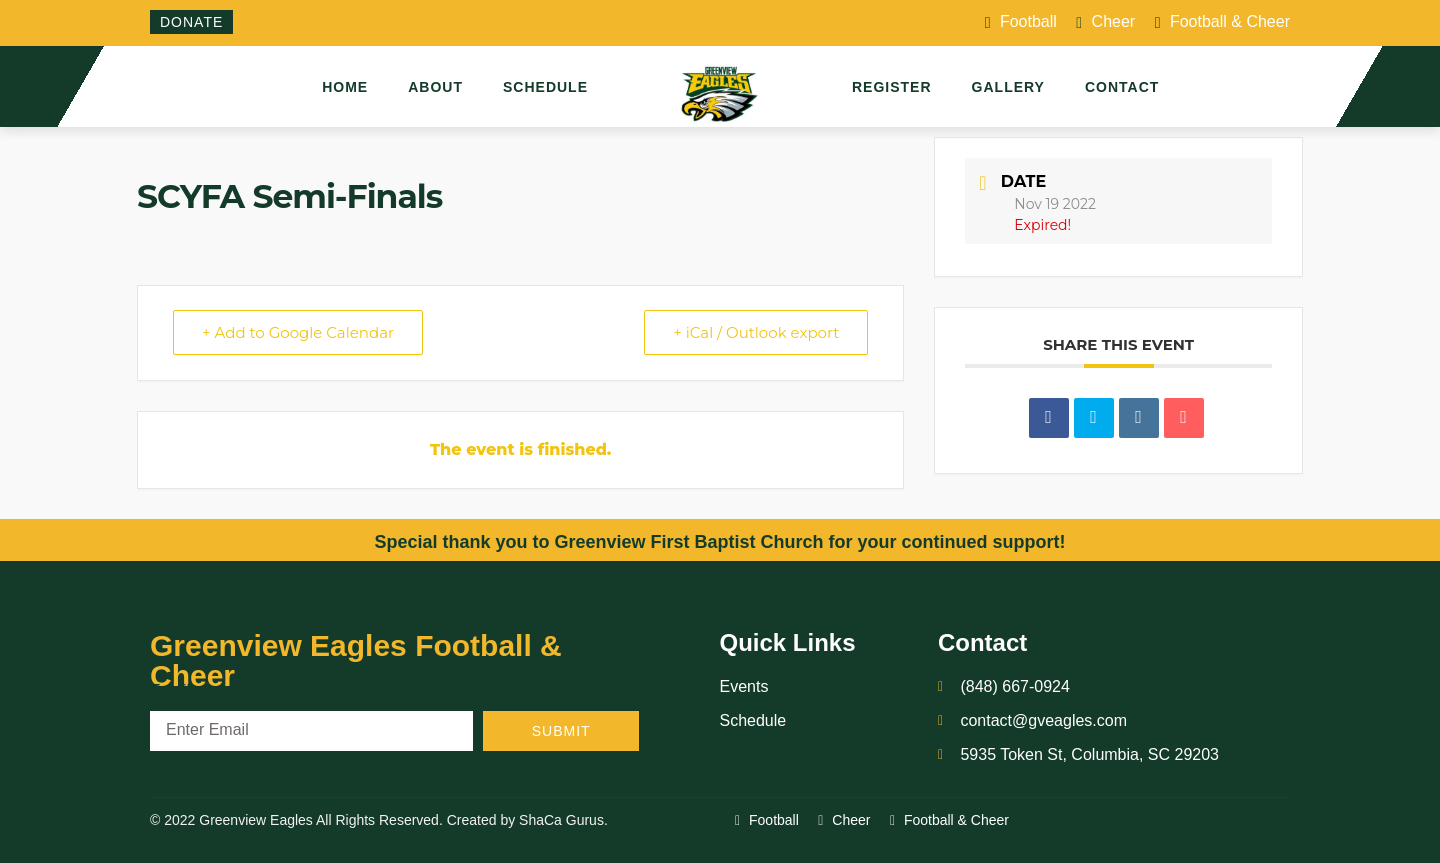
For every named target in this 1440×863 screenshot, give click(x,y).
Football (1021, 23)
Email (170, 690)
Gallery (1008, 87)
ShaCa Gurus (561, 820)
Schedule (545, 87)
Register (892, 87)
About (435, 87)
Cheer (1105, 23)
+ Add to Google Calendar (298, 332)
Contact (1122, 87)
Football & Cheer (1222, 23)
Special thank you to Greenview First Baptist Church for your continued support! (719, 542)
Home (345, 87)
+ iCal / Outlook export (756, 332)
